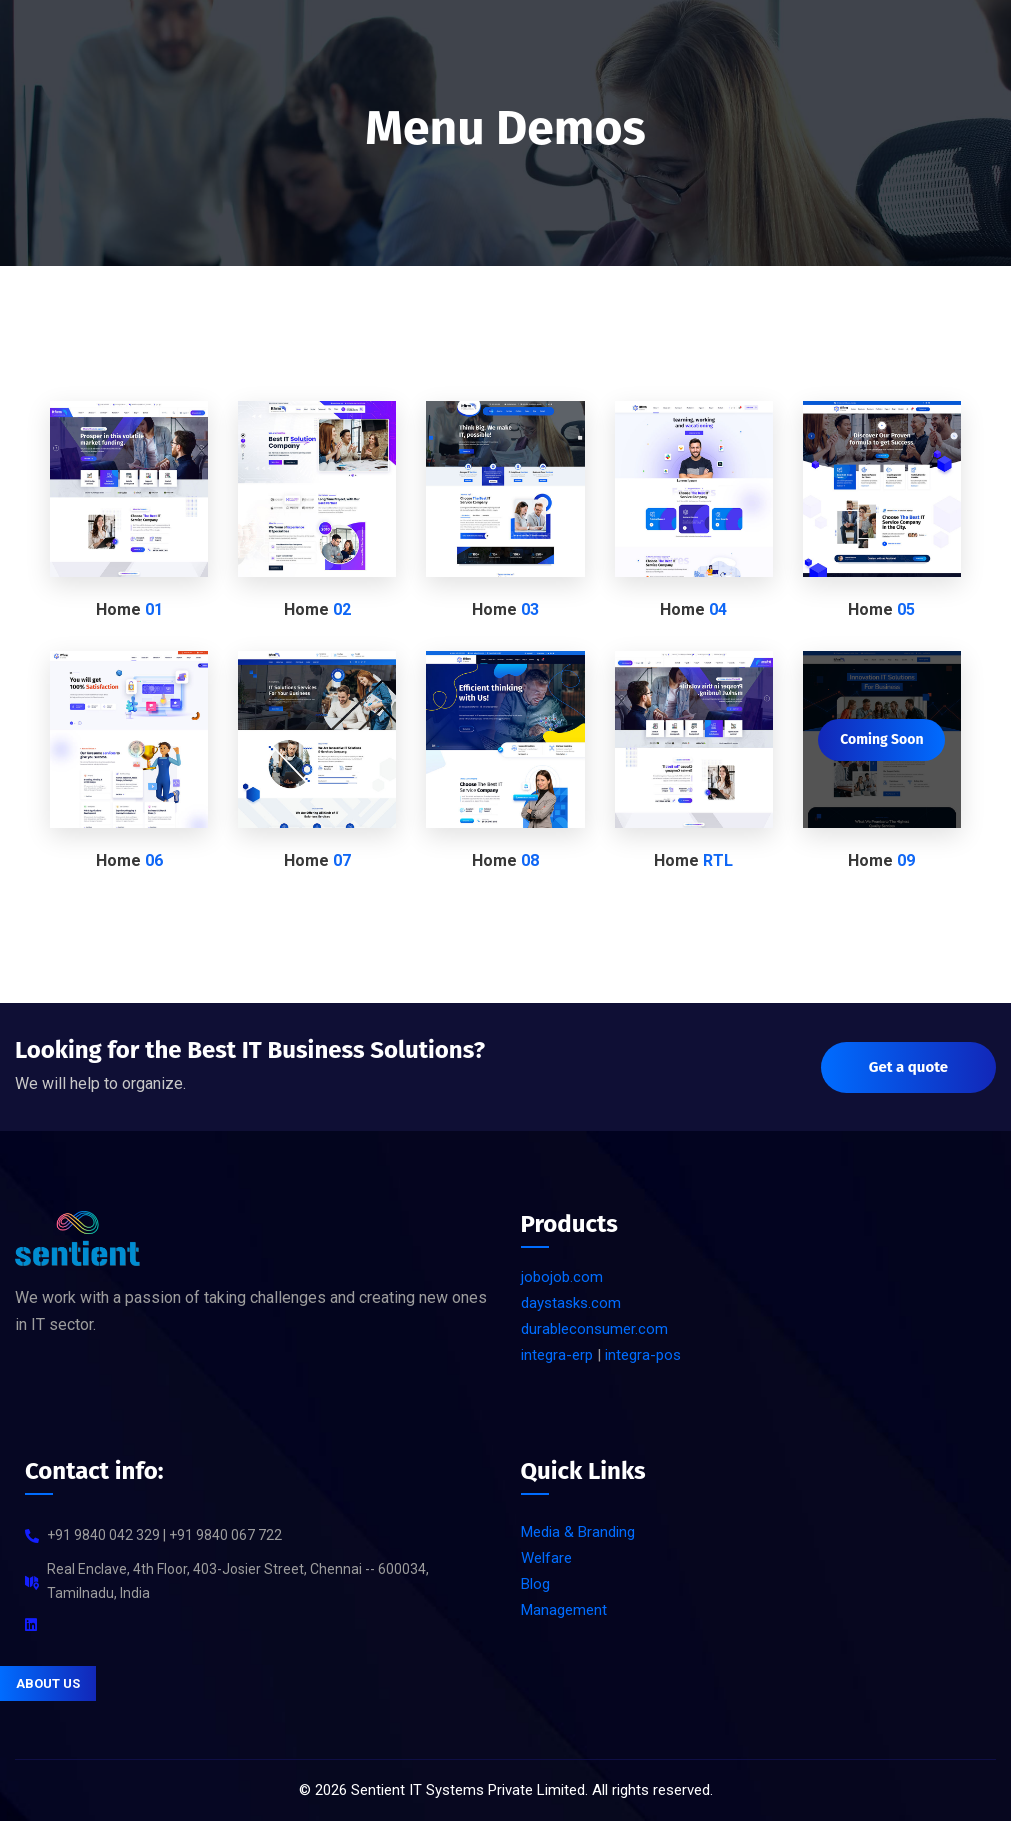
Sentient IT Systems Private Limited (468, 1790)
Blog (535, 1584)
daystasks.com (571, 1303)
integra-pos (643, 1355)
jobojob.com (562, 1277)
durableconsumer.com (594, 1329)
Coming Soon (881, 739)
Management (564, 1610)
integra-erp (557, 1355)
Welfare (546, 1558)
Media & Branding (578, 1532)
